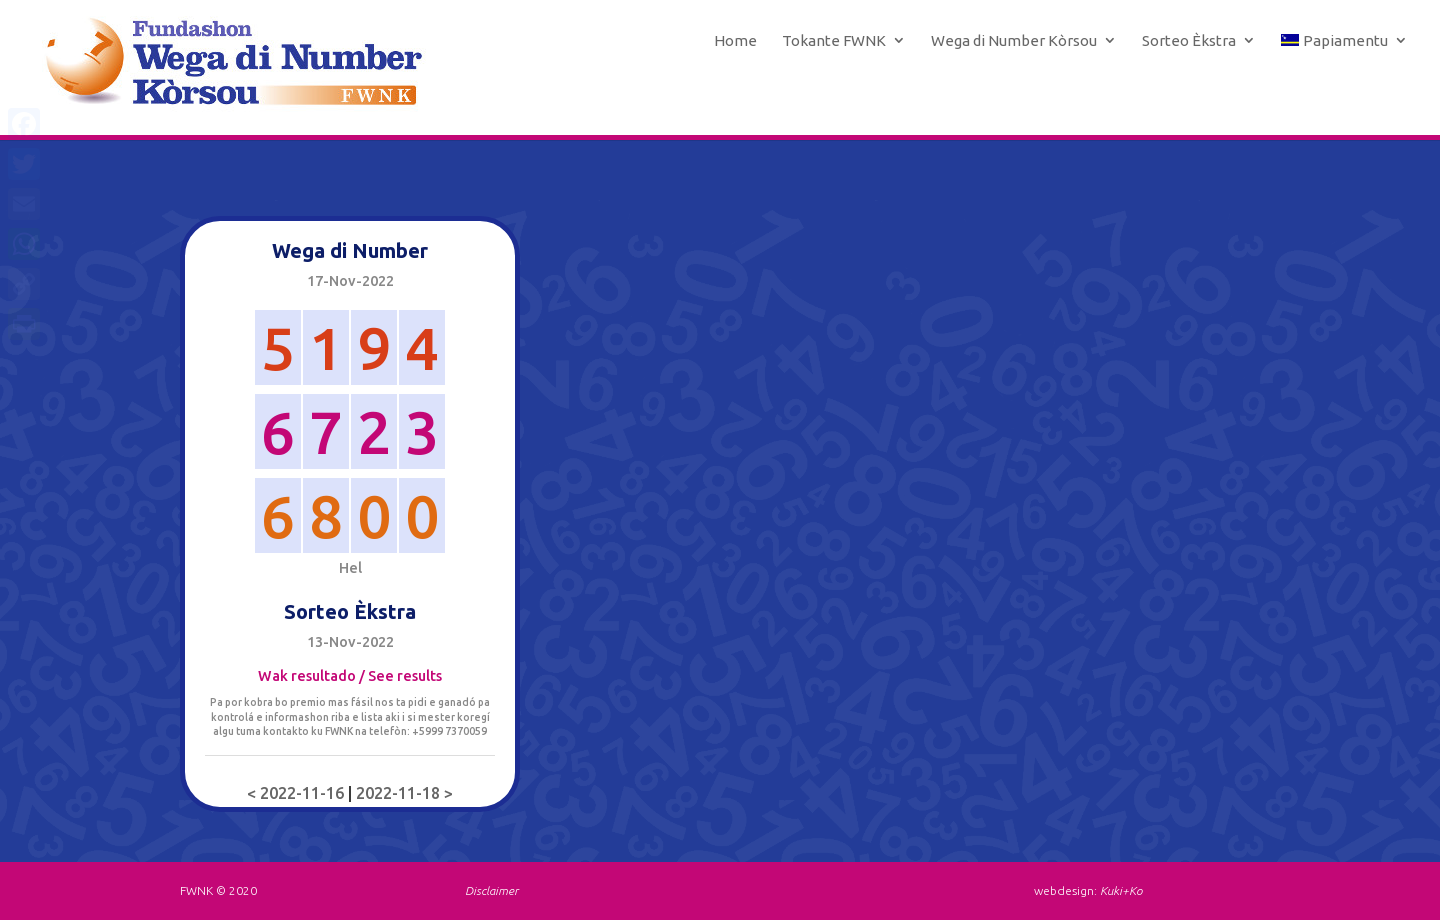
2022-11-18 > (404, 793)
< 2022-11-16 (297, 793)
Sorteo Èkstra (1189, 41)
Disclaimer (491, 890)
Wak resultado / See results (350, 676)
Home (735, 41)
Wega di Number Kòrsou (1014, 41)
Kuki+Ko (1121, 890)
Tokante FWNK (834, 41)
